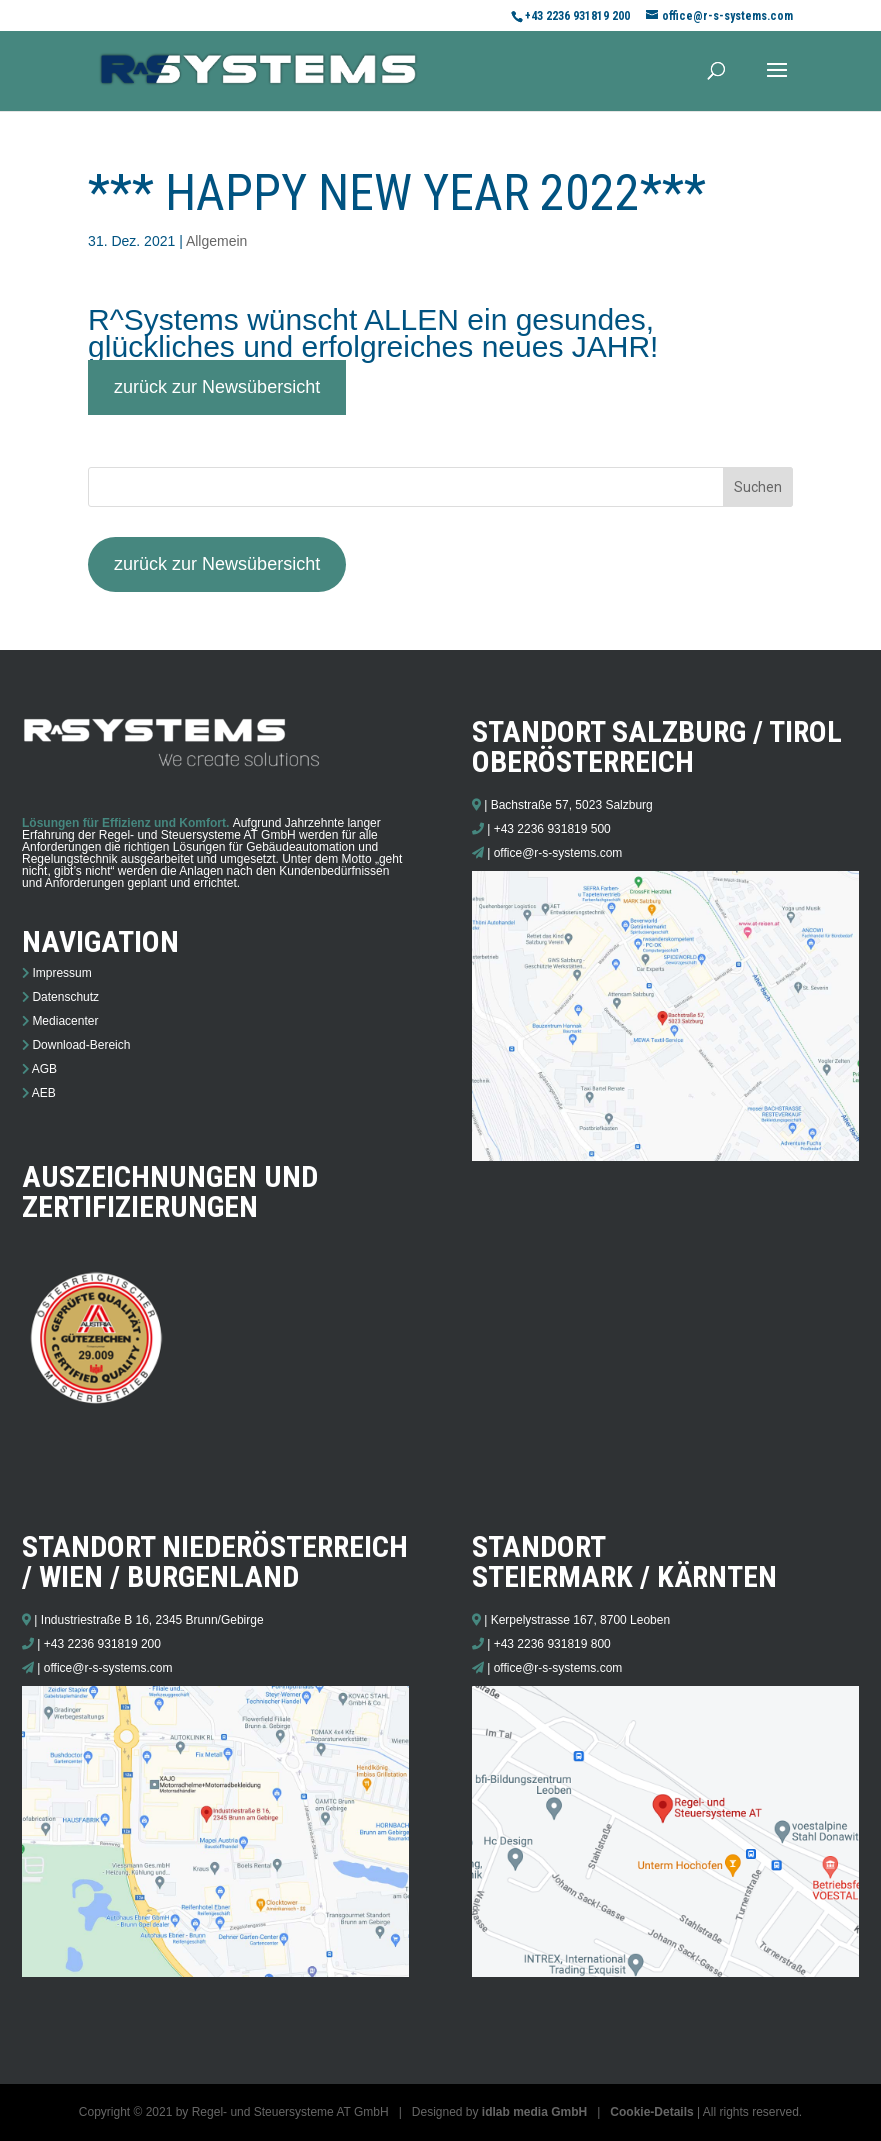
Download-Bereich (81, 1045)
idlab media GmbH (534, 2112)
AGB (44, 1069)
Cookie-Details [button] (651, 2112)
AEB (44, 1093)
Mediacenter (65, 1021)
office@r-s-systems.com (558, 853)
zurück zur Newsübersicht (217, 387)
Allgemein (216, 241)
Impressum (61, 973)
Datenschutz (65, 997)
